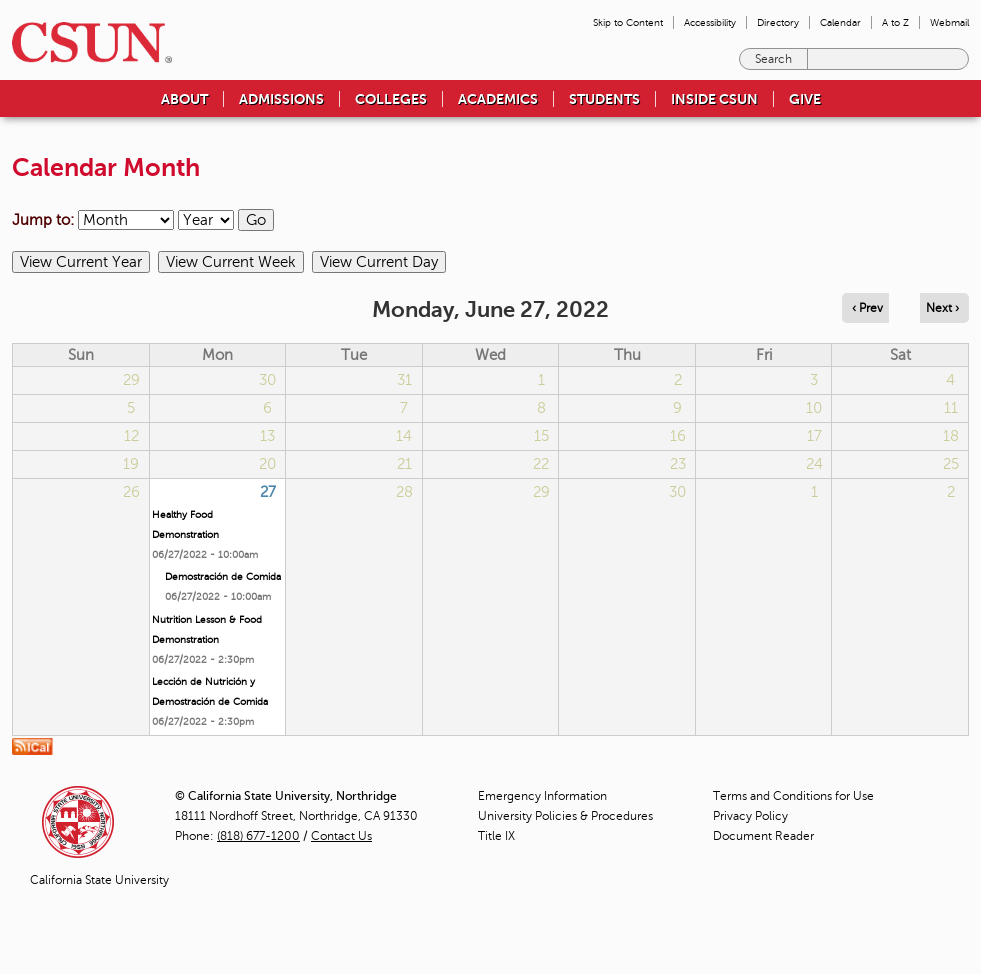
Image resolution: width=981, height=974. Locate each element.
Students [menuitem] (604, 99)
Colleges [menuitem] (391, 99)
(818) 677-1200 (258, 836)
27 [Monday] (268, 492)
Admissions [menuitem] (281, 99)
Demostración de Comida (223, 576)
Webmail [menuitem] (949, 22)
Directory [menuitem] (778, 22)
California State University (99, 880)
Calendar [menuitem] (840, 22)
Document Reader (763, 836)
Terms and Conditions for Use (793, 796)
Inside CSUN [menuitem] (714, 99)
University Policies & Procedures (565, 816)
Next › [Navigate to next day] (942, 308)
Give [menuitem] (805, 99)
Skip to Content (628, 22)
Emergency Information (542, 796)
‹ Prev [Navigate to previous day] (867, 308)
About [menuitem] (184, 99)
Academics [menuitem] (498, 99)
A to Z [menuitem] (895, 22)
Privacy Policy (750, 816)
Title (496, 836)
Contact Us (341, 836)
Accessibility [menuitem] (710, 22)
